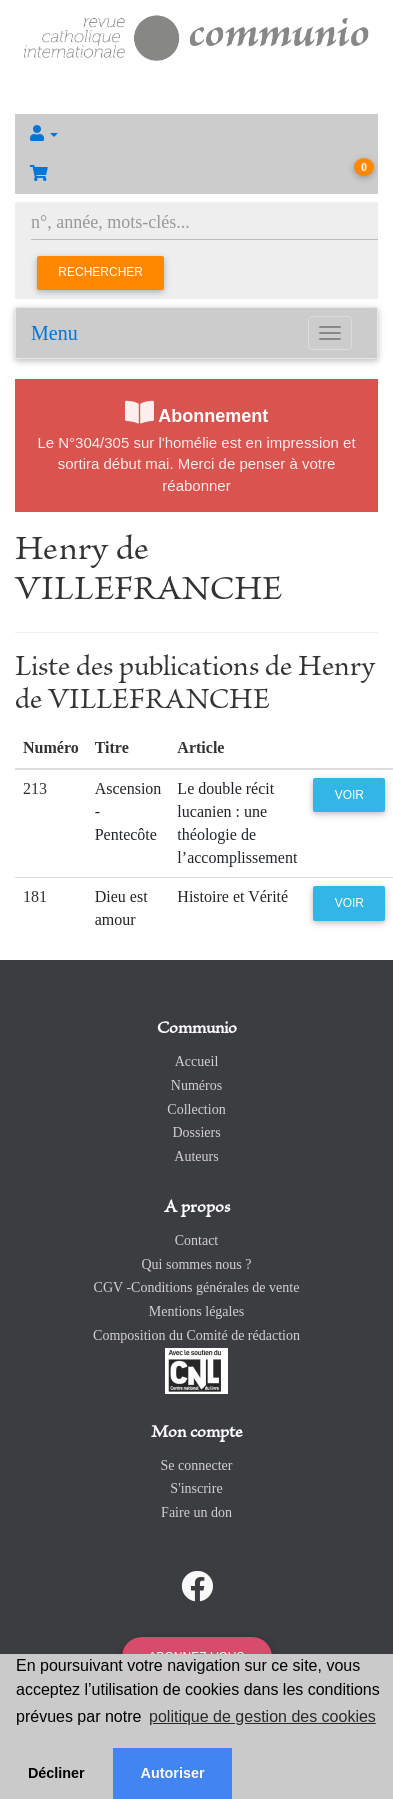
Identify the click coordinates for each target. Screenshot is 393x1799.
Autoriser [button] (173, 1773)
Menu (54, 333)
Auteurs (196, 1156)
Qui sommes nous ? (196, 1264)
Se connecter (197, 1465)
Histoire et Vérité (232, 896)
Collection (196, 1109)
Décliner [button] (56, 1773)
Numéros (196, 1085)
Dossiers (196, 1132)
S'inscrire (196, 1488)
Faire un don (196, 1512)
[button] (196, 134)
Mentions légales (196, 1311)
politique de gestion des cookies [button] (262, 1716)
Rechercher (100, 272)
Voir (349, 795)
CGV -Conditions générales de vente (197, 1287)
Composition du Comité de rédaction (196, 1335)
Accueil (197, 1061)
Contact (197, 1240)
